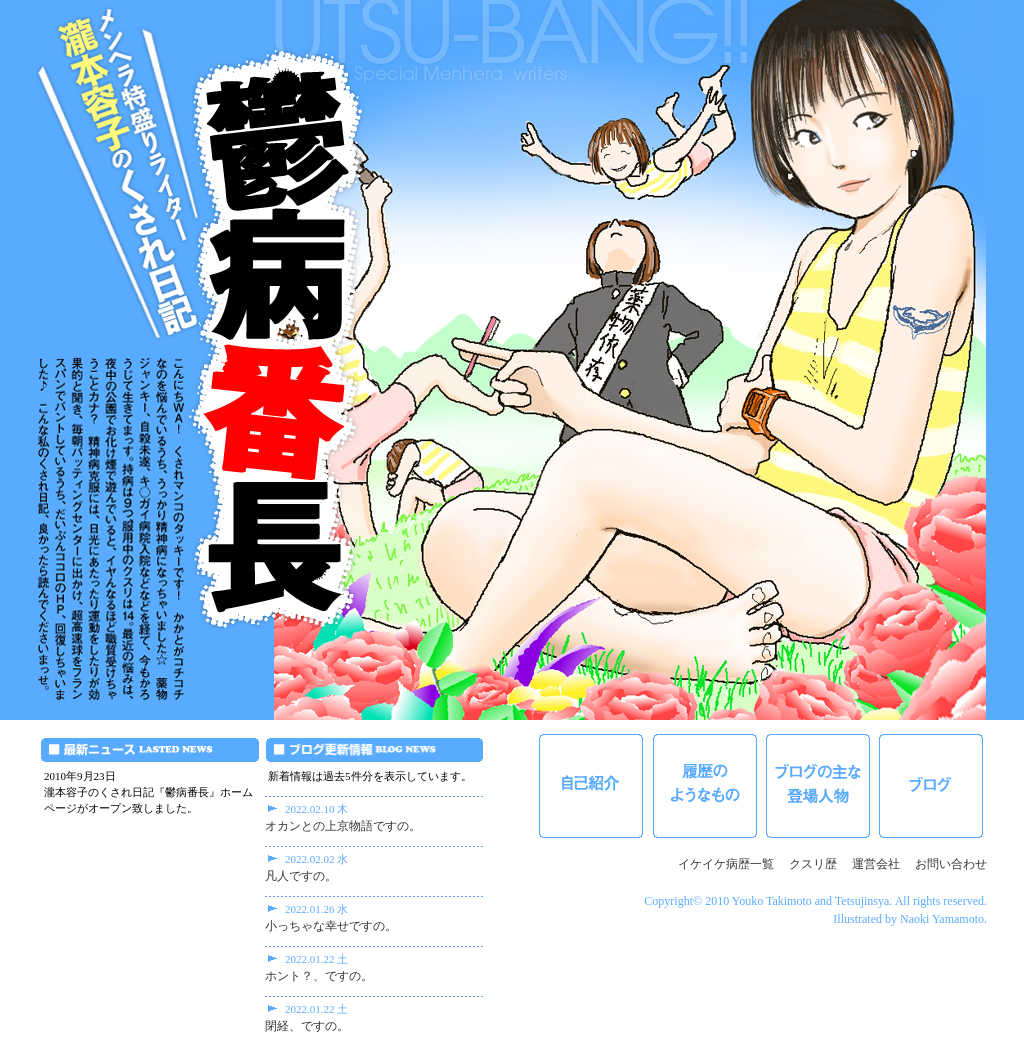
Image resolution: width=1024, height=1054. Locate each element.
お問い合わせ (951, 864)
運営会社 (876, 864)
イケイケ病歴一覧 (726, 864)
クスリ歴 (813, 864)
